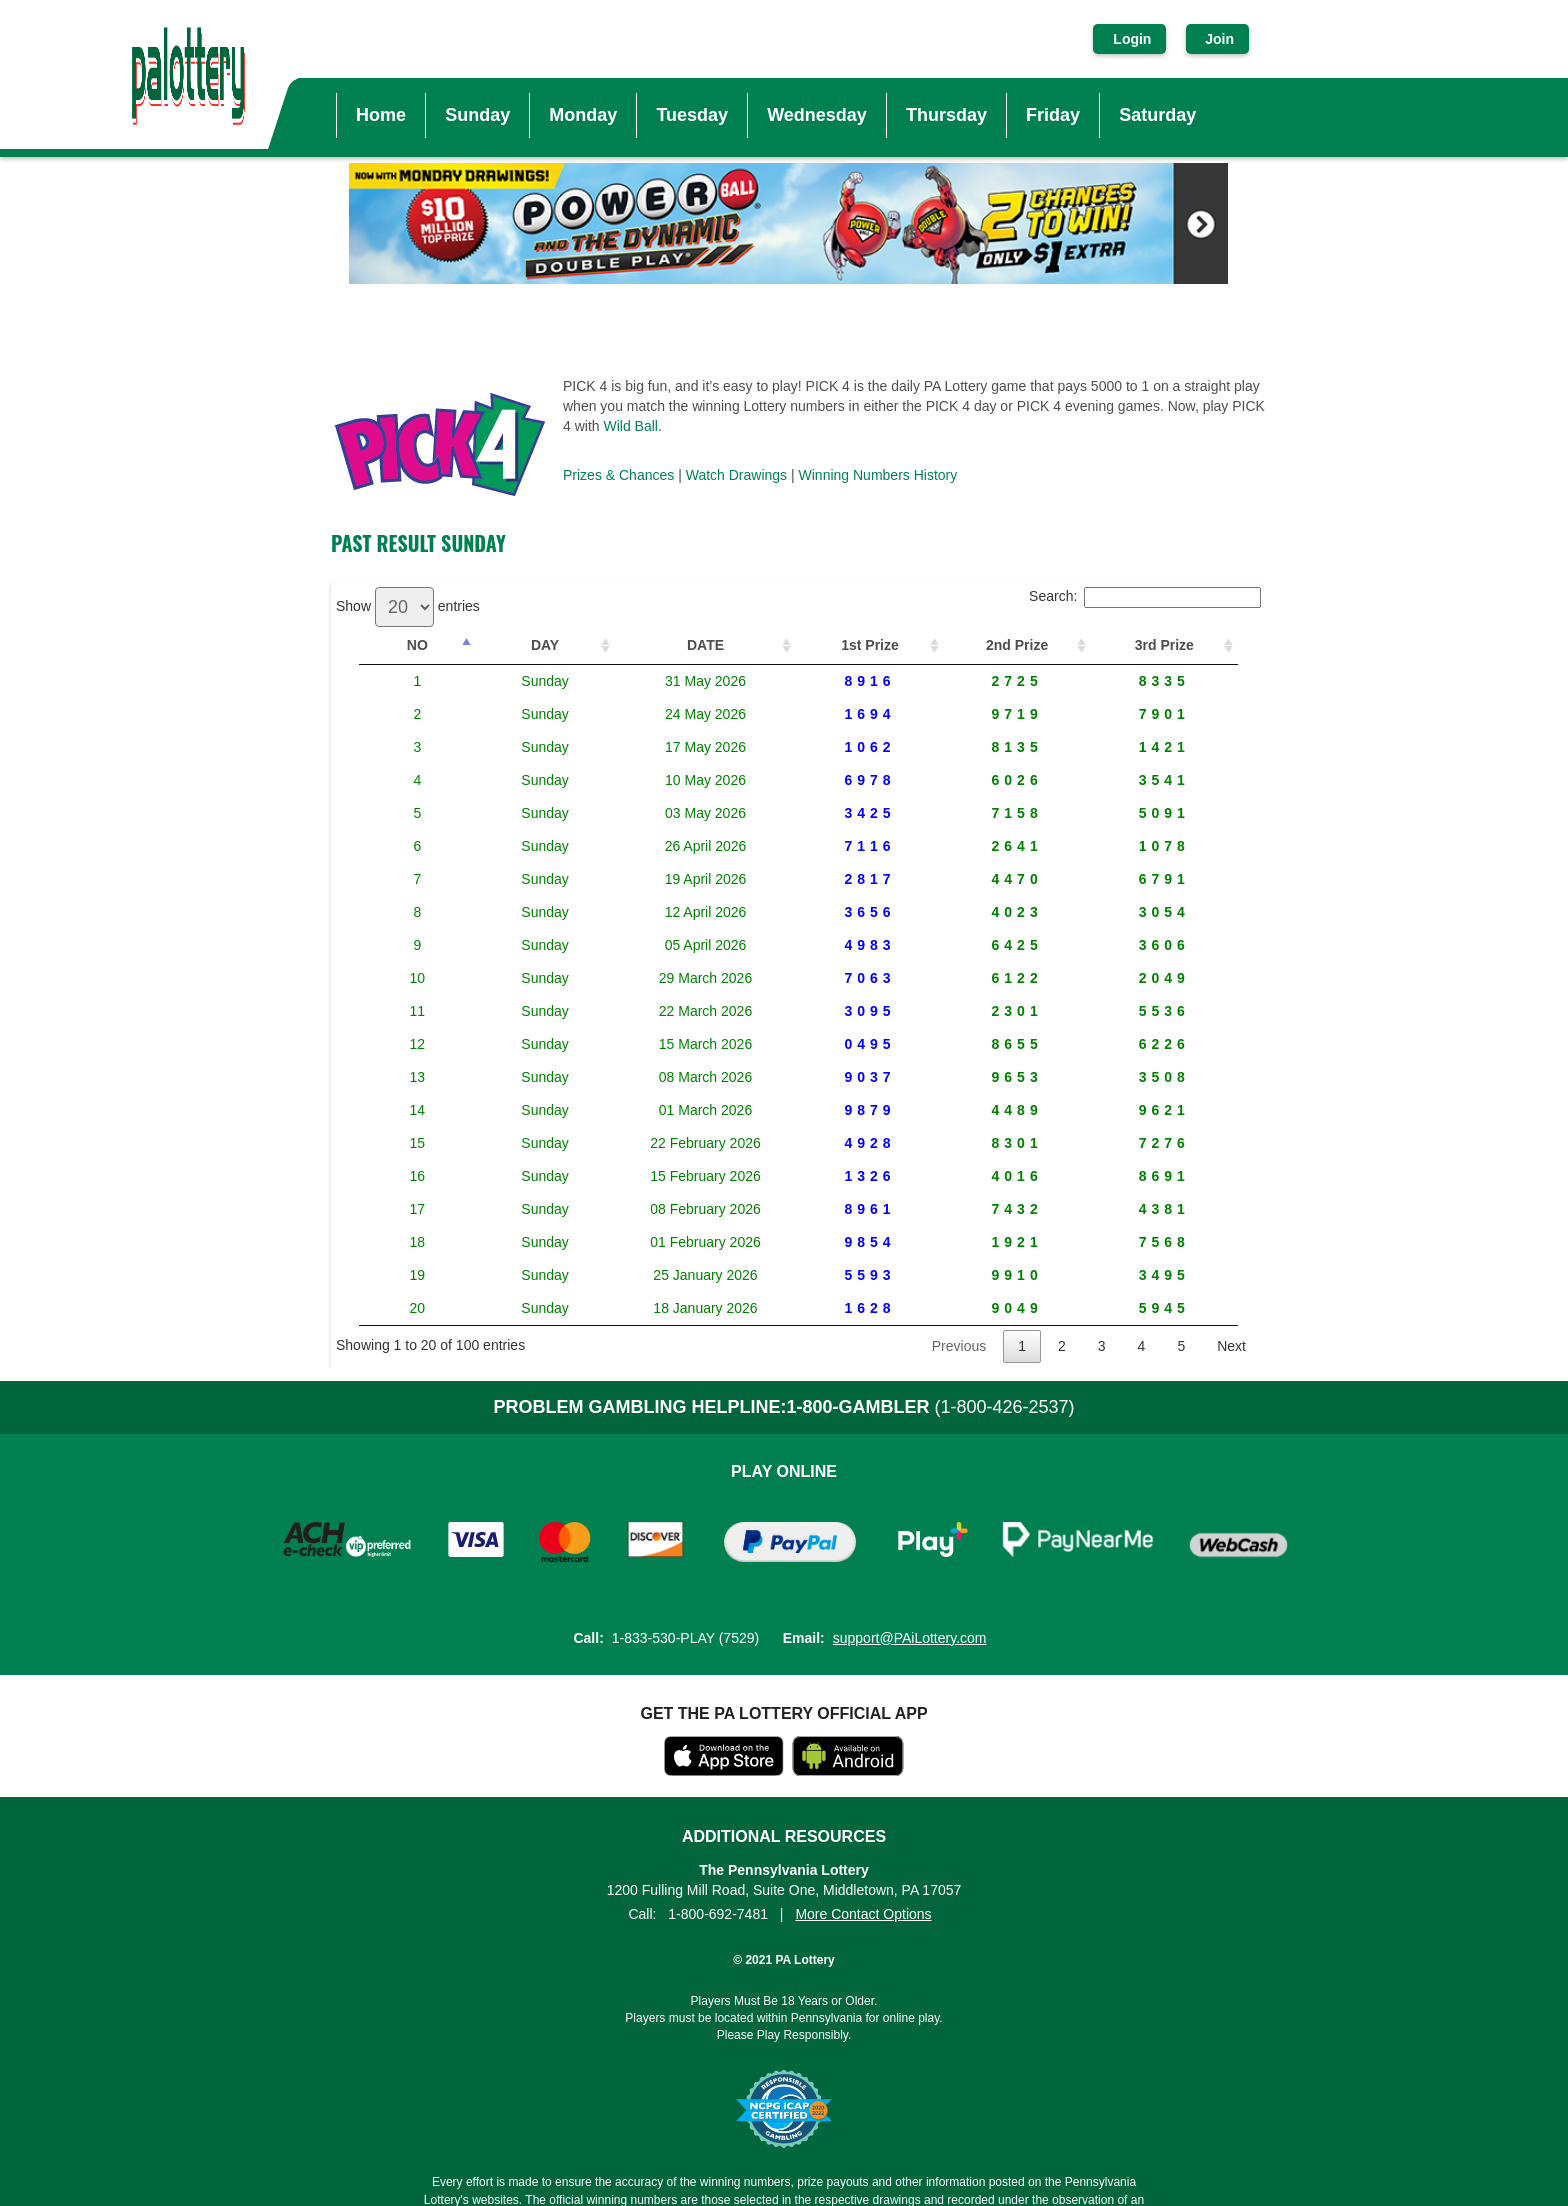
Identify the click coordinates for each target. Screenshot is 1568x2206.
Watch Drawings (736, 475)
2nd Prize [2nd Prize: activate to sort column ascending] (1009, 645)
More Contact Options (863, 1914)
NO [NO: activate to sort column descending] (404, 645)
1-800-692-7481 (718, 1914)
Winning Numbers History (878, 475)
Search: (1145, 596)
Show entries (408, 606)
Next (1231, 1346)
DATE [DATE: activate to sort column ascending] (669, 645)
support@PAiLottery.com (910, 1638)
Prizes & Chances (618, 475)
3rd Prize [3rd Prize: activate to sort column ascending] (1162, 645)
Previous (959, 1346)
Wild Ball (630, 426)
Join (1217, 39)
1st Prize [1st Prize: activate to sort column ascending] (858, 645)
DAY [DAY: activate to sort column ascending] (503, 645)
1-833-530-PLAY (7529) (685, 1638)
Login (1132, 39)
